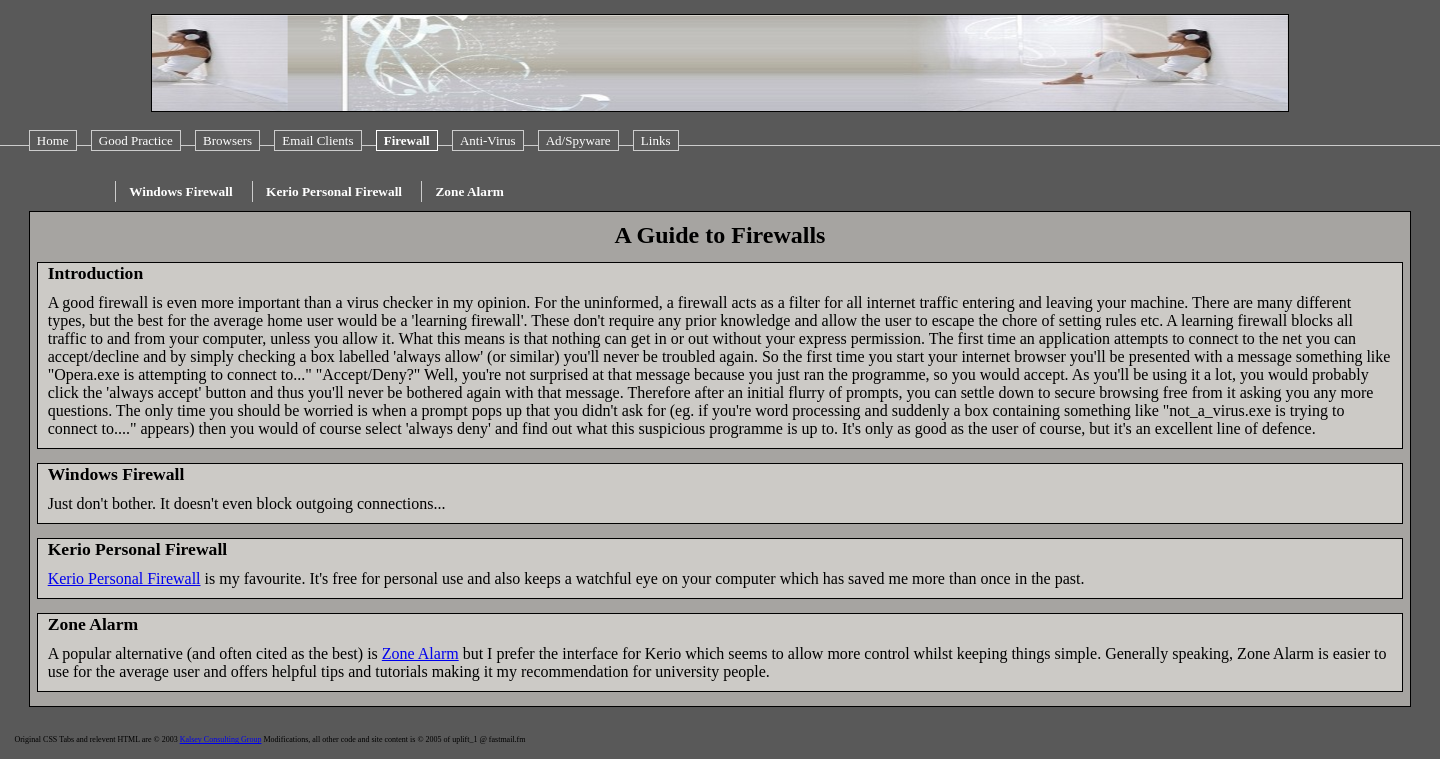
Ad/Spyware (578, 140)
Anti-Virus (488, 140)
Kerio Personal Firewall (334, 191)
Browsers (227, 140)
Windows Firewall (181, 191)
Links (656, 140)
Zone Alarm (469, 191)
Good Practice (136, 140)
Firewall (407, 140)
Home (53, 140)
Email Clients (317, 140)
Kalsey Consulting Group (221, 739)
